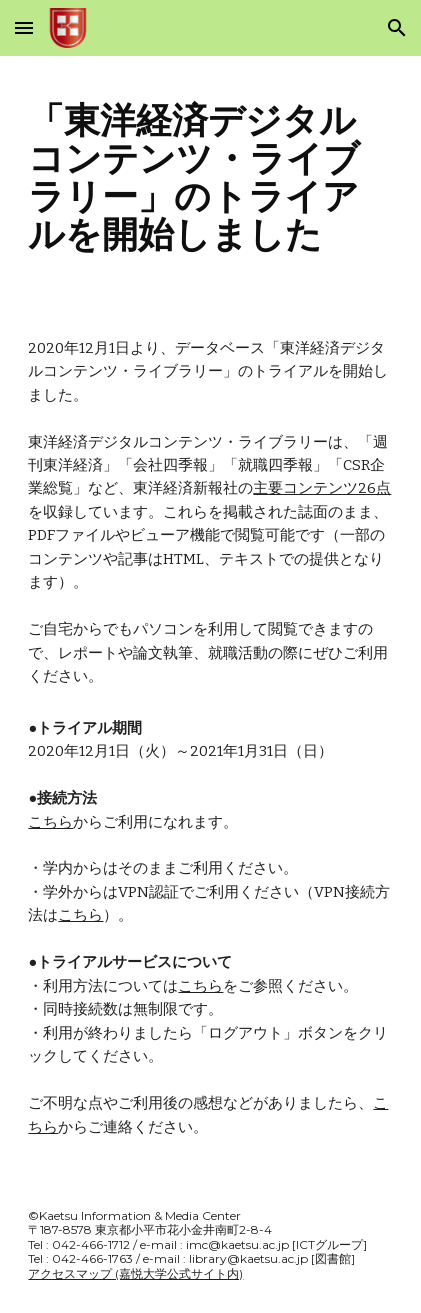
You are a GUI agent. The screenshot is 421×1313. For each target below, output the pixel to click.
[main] (210, 177)
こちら (50, 822)
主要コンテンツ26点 (322, 488)
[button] (24, 27)
